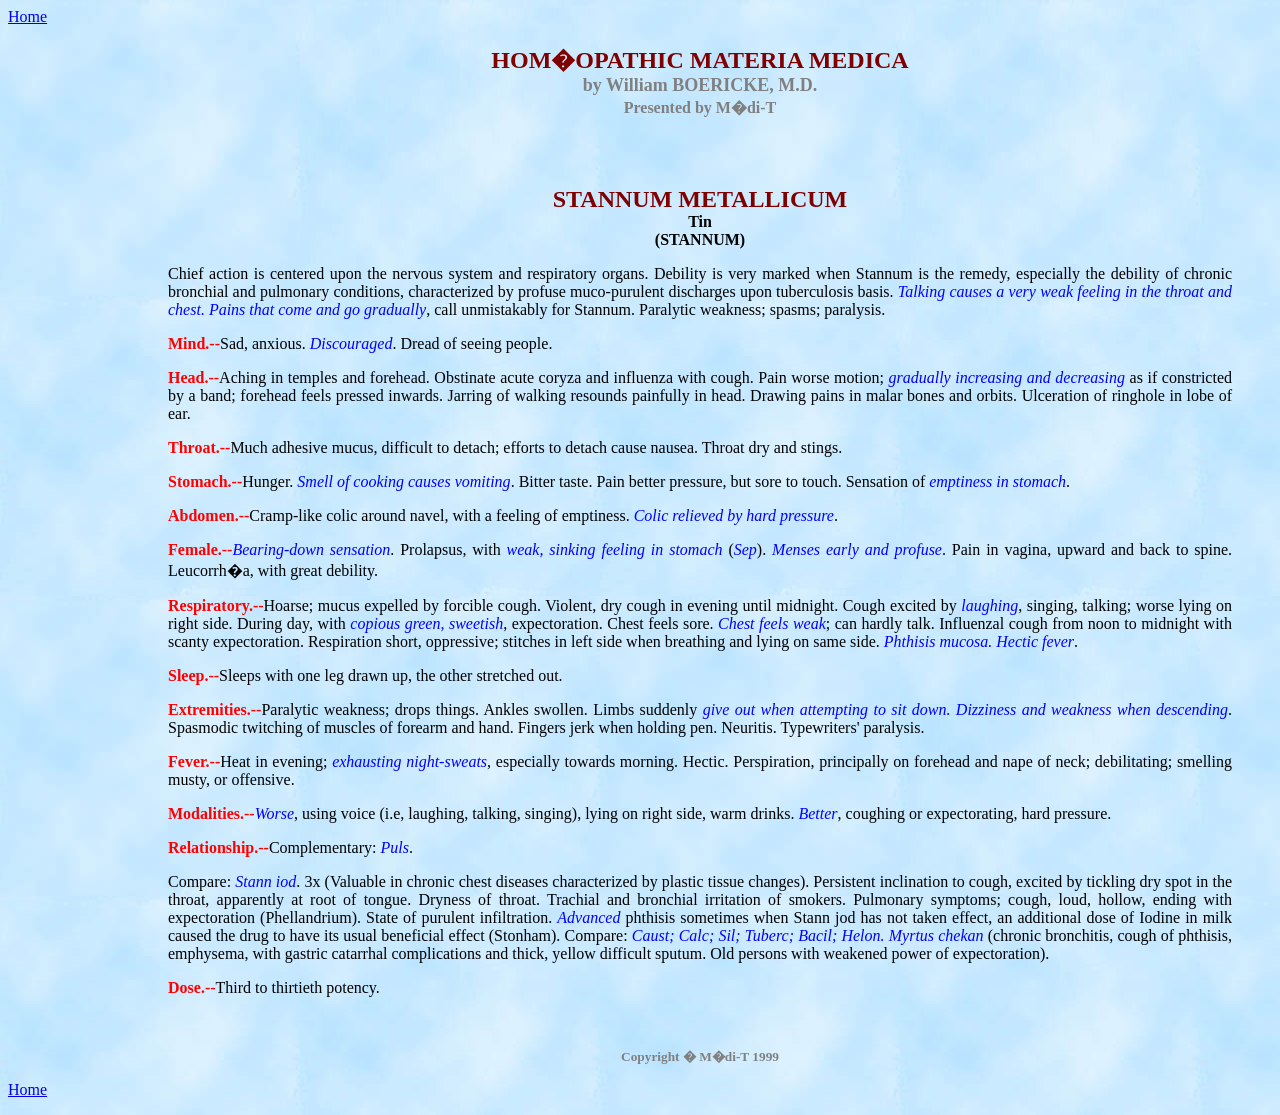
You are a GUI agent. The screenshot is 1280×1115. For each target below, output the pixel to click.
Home (27, 16)
